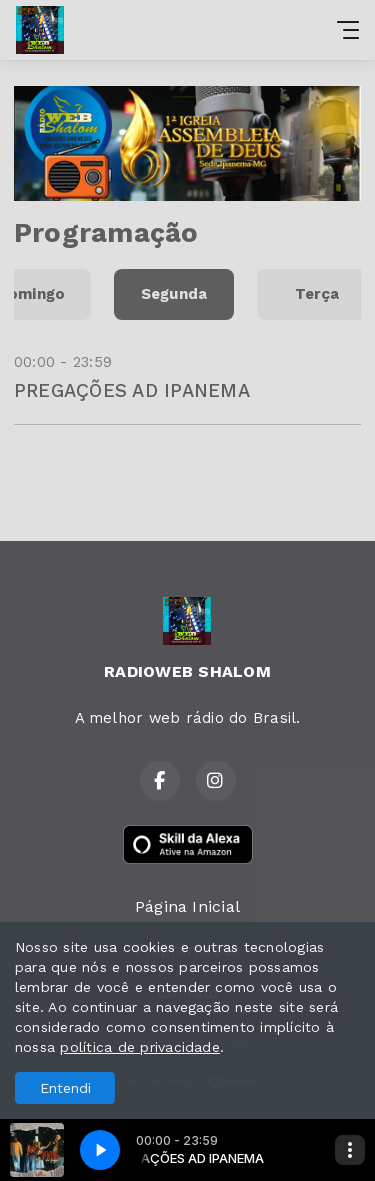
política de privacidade (140, 1047)
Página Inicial (187, 906)
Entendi (65, 1088)
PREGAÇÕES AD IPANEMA (132, 390)
